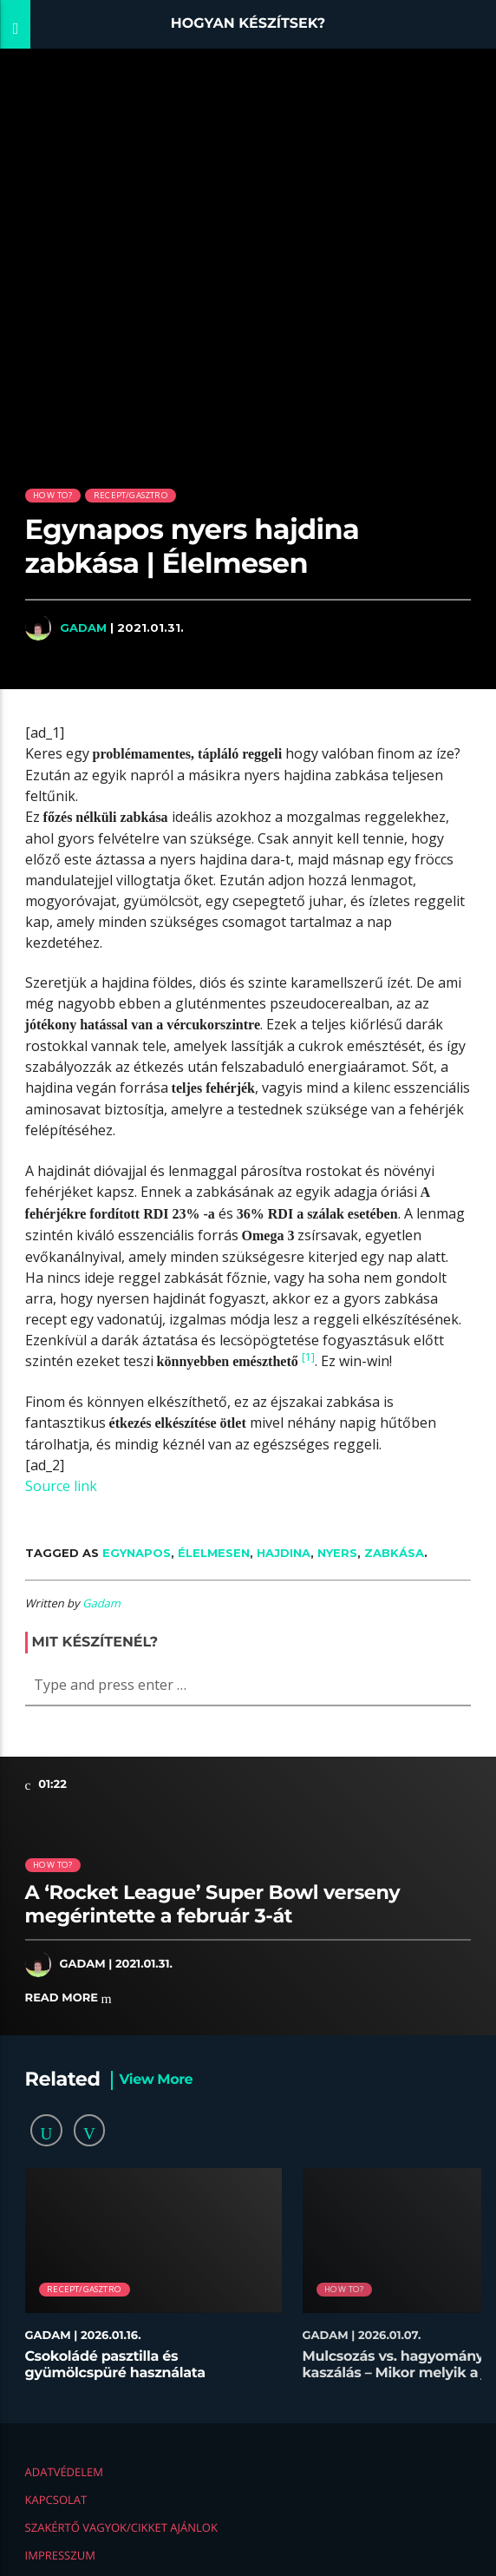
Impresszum (60, 2555)
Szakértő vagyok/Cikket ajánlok (121, 2527)
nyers (337, 1553)
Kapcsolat (56, 2499)
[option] (153, 2283)
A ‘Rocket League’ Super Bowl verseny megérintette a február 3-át (213, 1904)
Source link (61, 1485)
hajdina (283, 1553)
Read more (68, 1998)
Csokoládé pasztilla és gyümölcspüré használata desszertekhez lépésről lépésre (131, 2373)
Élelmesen (214, 1553)
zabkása (394, 1553)
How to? (52, 495)
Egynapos (136, 1553)
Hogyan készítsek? (248, 24)
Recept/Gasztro (131, 495)
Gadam (83, 627)
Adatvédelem (64, 2472)
